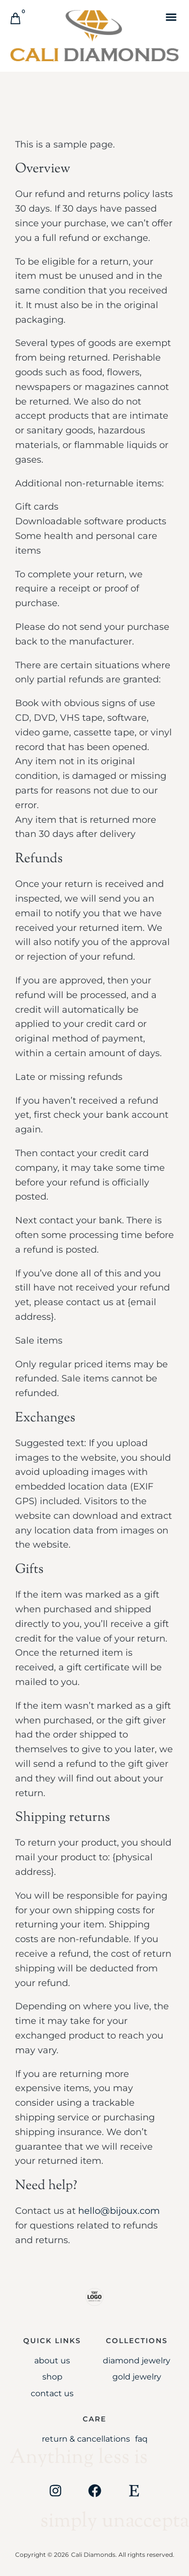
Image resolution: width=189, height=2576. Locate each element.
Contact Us (52, 2393)
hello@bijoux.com (119, 2210)
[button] (171, 17)
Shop (52, 2377)
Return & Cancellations (86, 2439)
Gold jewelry (136, 2377)
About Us (52, 2360)
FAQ (141, 2439)
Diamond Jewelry (136, 2360)
